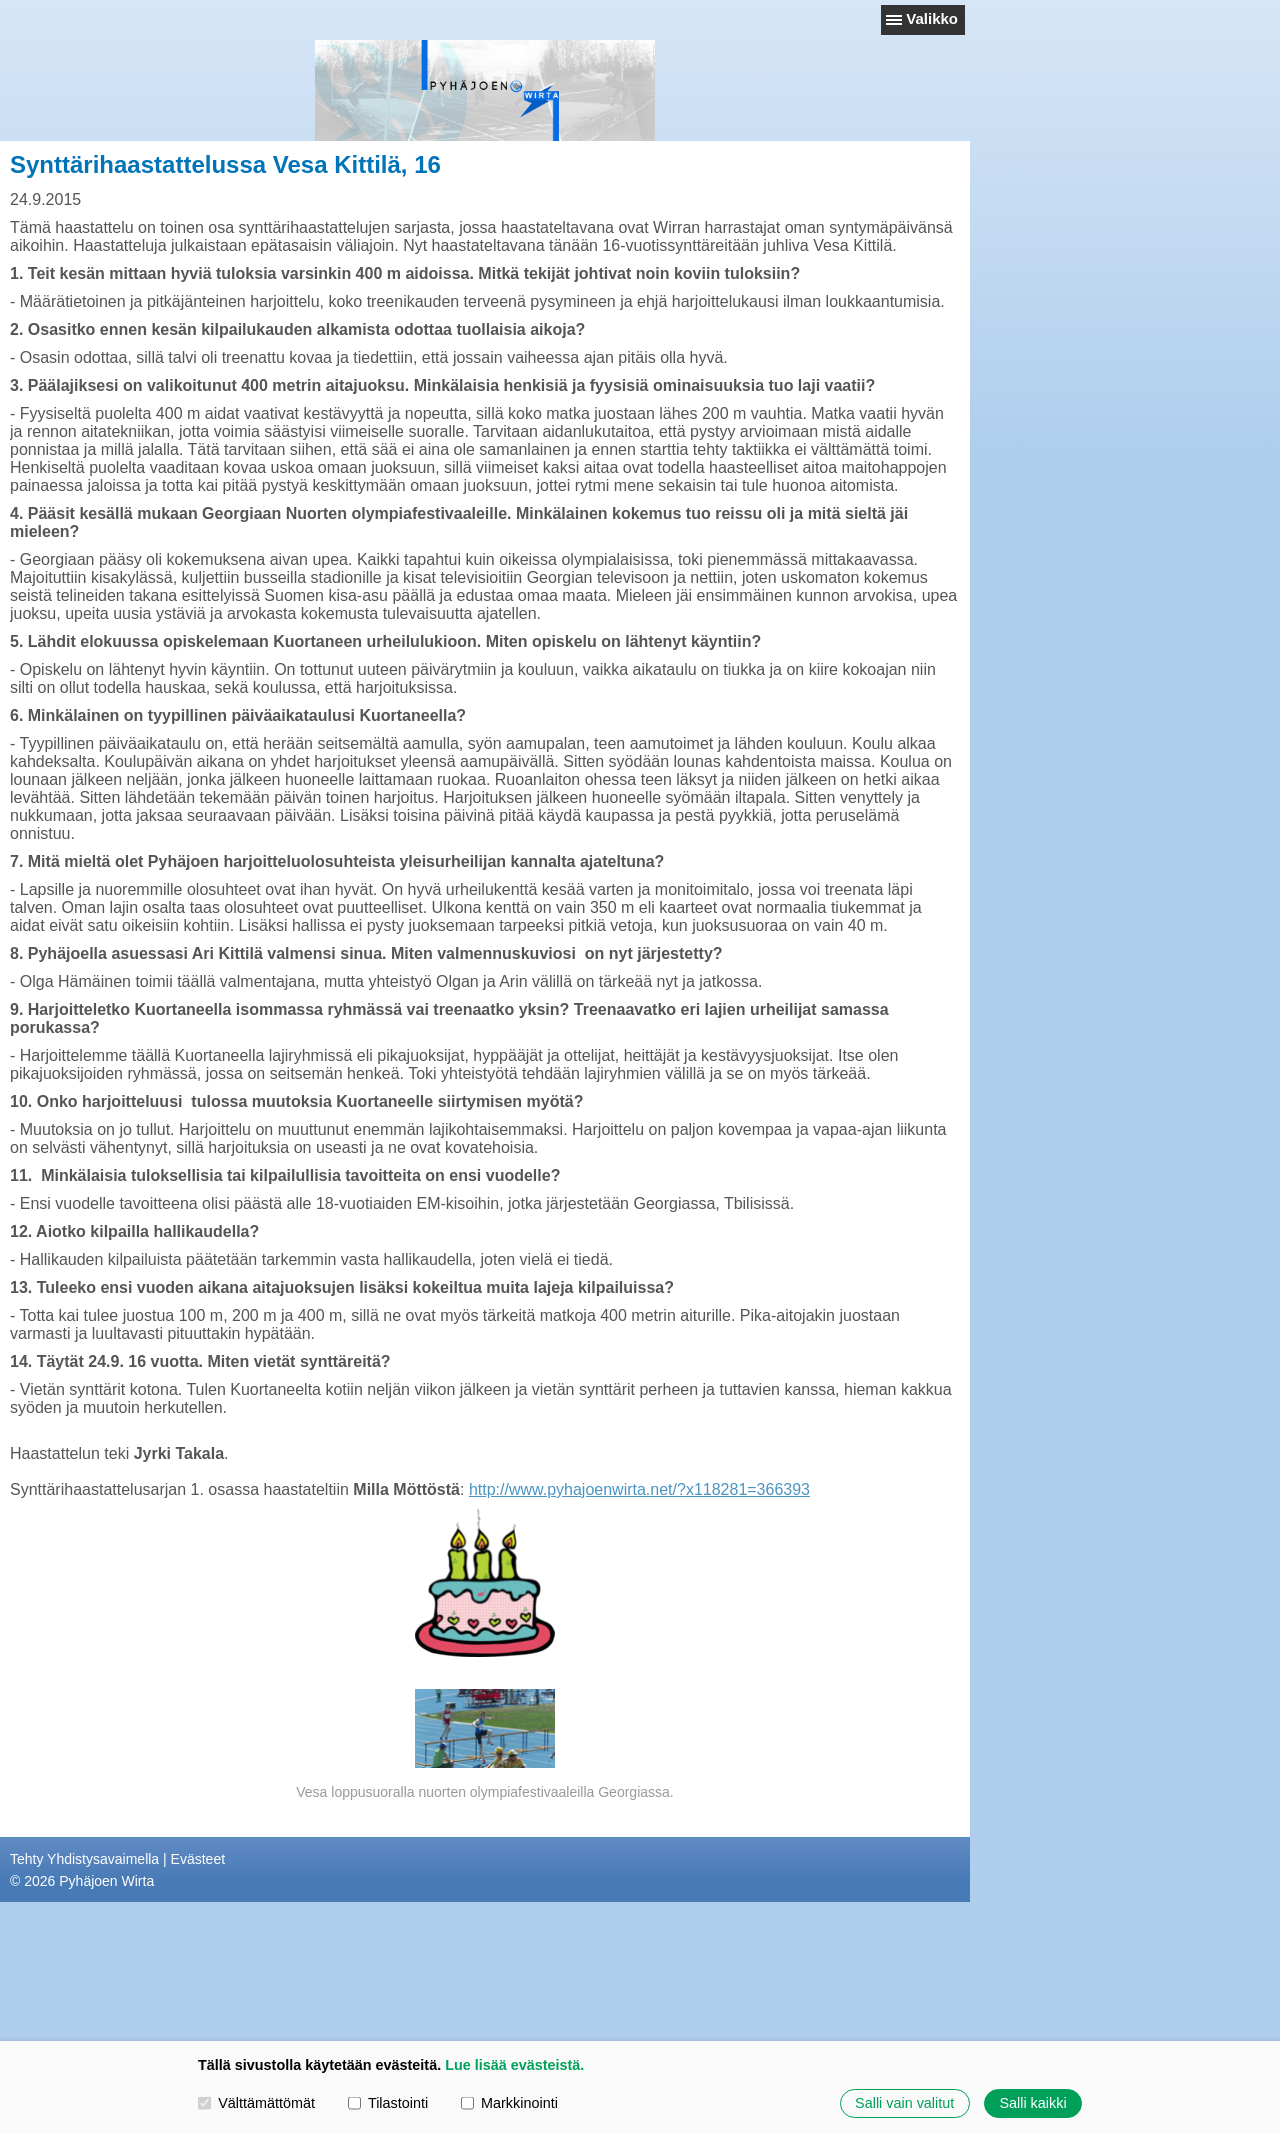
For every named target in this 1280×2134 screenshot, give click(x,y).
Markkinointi (509, 2103)
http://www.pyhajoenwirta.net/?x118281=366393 (639, 1489)
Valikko (932, 18)
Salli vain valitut (904, 2103)
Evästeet (198, 1859)
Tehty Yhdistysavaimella (84, 1859)
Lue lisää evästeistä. (514, 2065)
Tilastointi (388, 2103)
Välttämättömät (256, 2103)
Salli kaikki (1032, 2103)
